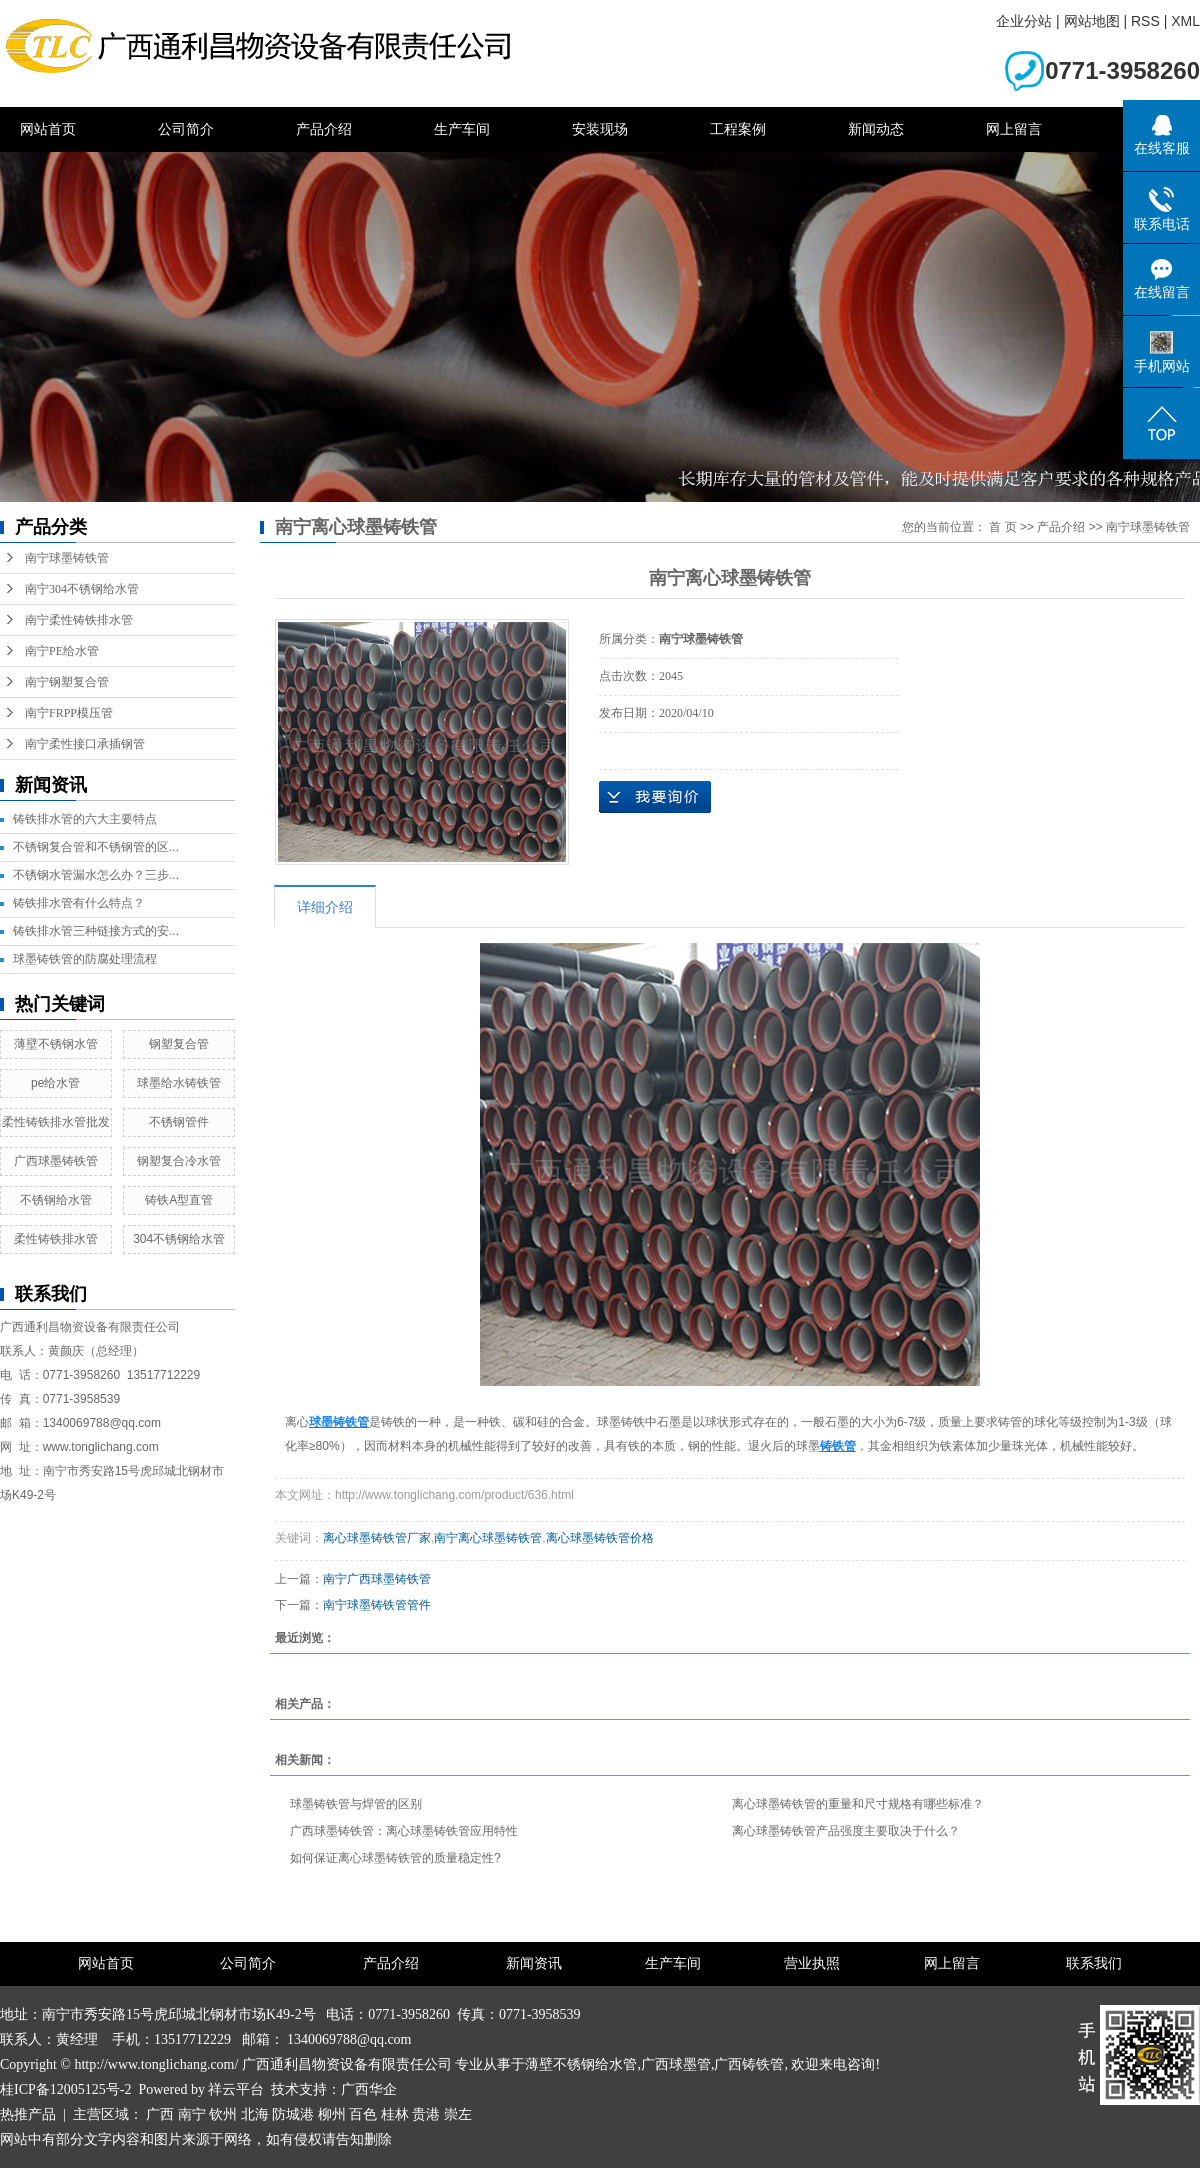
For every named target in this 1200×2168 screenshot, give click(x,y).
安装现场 (600, 129)
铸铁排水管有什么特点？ (79, 903)
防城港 (293, 2114)
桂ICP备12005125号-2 (65, 2089)
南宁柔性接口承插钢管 (85, 744)
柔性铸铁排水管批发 (56, 1122)
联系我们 (1094, 1963)
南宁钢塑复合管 (67, 682)
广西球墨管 (676, 2064)
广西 (160, 2114)
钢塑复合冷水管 (179, 1161)
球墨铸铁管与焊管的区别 (356, 1804)
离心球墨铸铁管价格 (600, 1538)
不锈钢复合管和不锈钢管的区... (96, 847)
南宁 (192, 2114)
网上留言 (1014, 129)
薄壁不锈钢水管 (56, 1044)
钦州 (223, 2114)
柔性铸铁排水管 (56, 1239)
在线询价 (655, 797)
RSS (1145, 21)
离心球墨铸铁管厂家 (377, 1538)
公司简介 (186, 129)
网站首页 (48, 129)
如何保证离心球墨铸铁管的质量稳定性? (395, 1858)
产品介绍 (324, 129)
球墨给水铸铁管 (179, 1083)
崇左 (458, 2114)
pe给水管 (55, 1083)
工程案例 (738, 129)
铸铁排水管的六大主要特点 (85, 819)
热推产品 (28, 2114)
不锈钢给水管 (56, 1200)
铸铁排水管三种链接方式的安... (96, 931)
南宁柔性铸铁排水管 (79, 620)
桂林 (395, 2114)
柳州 (332, 2114)
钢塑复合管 (179, 1044)
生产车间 (462, 129)
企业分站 (1024, 21)
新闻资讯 (534, 1963)
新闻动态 (876, 129)
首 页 (1002, 527)
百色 (363, 2114)
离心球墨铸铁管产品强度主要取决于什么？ (846, 1831)
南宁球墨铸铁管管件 (377, 1605)
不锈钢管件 (179, 1122)
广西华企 (369, 2089)
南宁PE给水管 (62, 651)
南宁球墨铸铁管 (67, 558)
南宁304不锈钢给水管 (82, 589)
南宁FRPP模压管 (69, 713)
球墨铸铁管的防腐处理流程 (85, 959)
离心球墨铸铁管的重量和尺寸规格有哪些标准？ (858, 1804)
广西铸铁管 (749, 2064)
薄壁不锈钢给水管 (581, 2064)
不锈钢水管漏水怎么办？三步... (96, 875)
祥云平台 (236, 2089)
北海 (255, 2114)
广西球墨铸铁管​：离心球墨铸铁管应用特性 (404, 1831)
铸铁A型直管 (179, 1200)
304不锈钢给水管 (179, 1239)
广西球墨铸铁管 (56, 1161)
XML (1185, 21)
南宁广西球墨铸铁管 (377, 1579)
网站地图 (1092, 21)
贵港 (426, 2114)
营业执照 (812, 1963)
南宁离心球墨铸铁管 (488, 1538)
